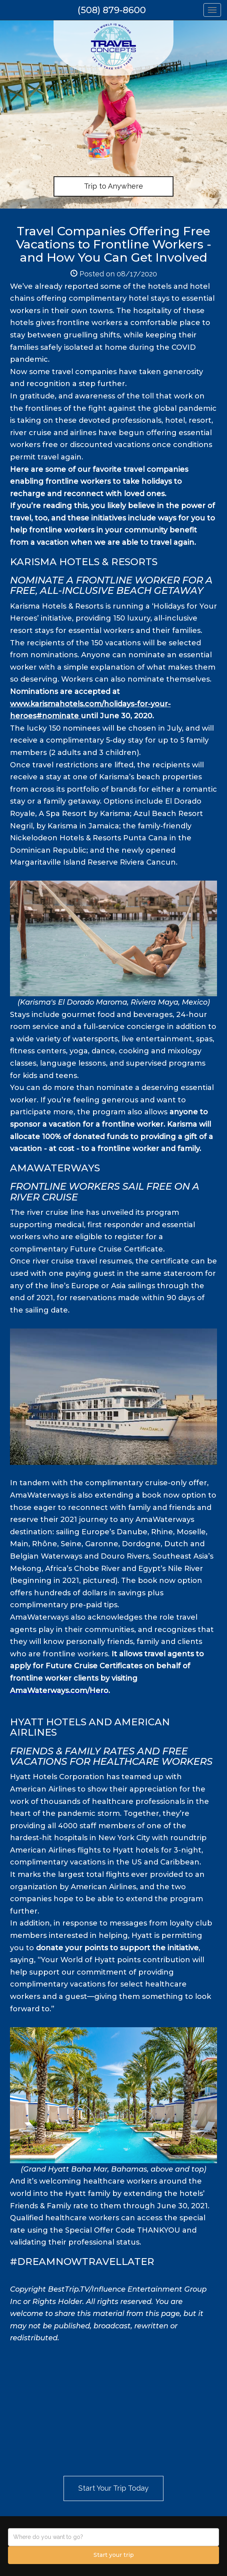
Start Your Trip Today (113, 2488)
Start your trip (114, 2554)
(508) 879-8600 (112, 10)
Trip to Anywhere (113, 186)
